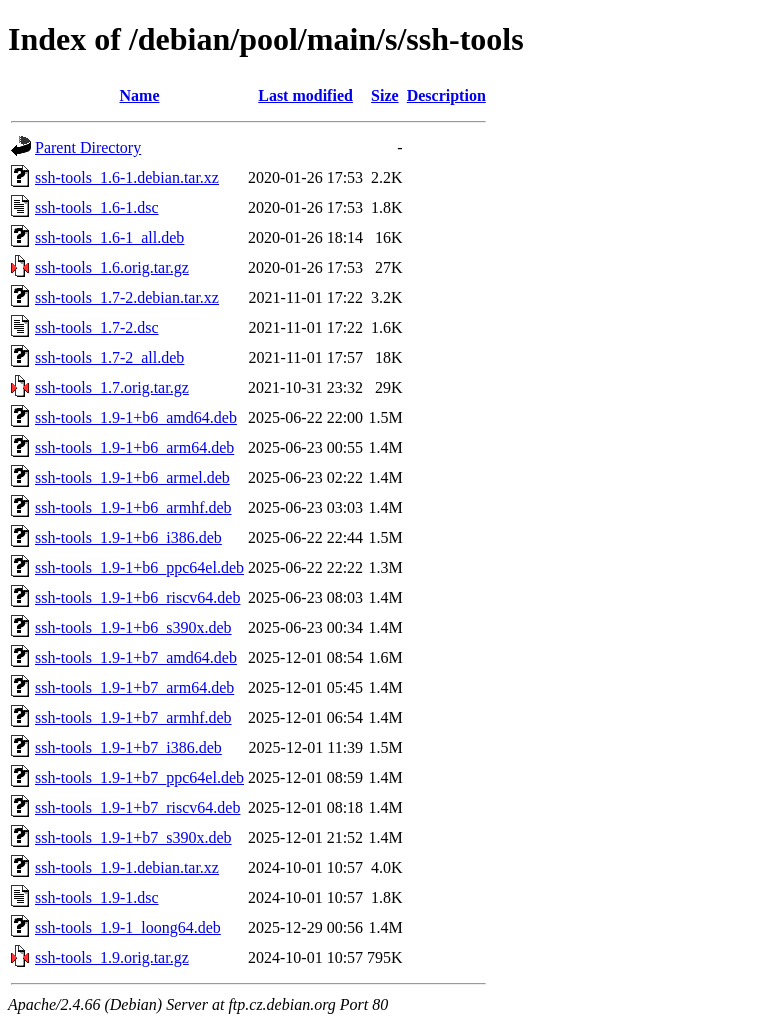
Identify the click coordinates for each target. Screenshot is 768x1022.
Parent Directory (88, 147)
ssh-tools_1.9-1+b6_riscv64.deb (137, 597)
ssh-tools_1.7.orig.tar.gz (112, 387)
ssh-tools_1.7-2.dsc (97, 327)
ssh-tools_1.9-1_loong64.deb (128, 927)
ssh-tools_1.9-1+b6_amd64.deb (136, 417)
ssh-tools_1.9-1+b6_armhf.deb (133, 507)
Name (140, 95)
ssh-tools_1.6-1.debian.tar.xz (127, 177)
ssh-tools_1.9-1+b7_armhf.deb (133, 717)
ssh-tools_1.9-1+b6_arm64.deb (134, 447)
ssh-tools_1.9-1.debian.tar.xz (127, 867)
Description (446, 95)
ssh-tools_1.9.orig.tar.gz (112, 957)
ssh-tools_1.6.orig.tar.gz (112, 267)
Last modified (305, 95)
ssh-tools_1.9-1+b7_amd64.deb (136, 657)
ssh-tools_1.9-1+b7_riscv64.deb (137, 807)
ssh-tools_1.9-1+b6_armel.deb (132, 477)
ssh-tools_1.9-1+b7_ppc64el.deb (139, 777)
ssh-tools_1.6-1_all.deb (109, 237)
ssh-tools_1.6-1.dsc (97, 207)
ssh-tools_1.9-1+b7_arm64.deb (134, 687)
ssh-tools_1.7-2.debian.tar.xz (127, 297)
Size (385, 95)
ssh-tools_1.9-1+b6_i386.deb (128, 537)
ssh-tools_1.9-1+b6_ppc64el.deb (139, 567)
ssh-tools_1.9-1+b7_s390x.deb (133, 837)
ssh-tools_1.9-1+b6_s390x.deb (133, 627)
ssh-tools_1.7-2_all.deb (109, 357)
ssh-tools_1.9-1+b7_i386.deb (128, 747)
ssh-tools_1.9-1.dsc (97, 897)
